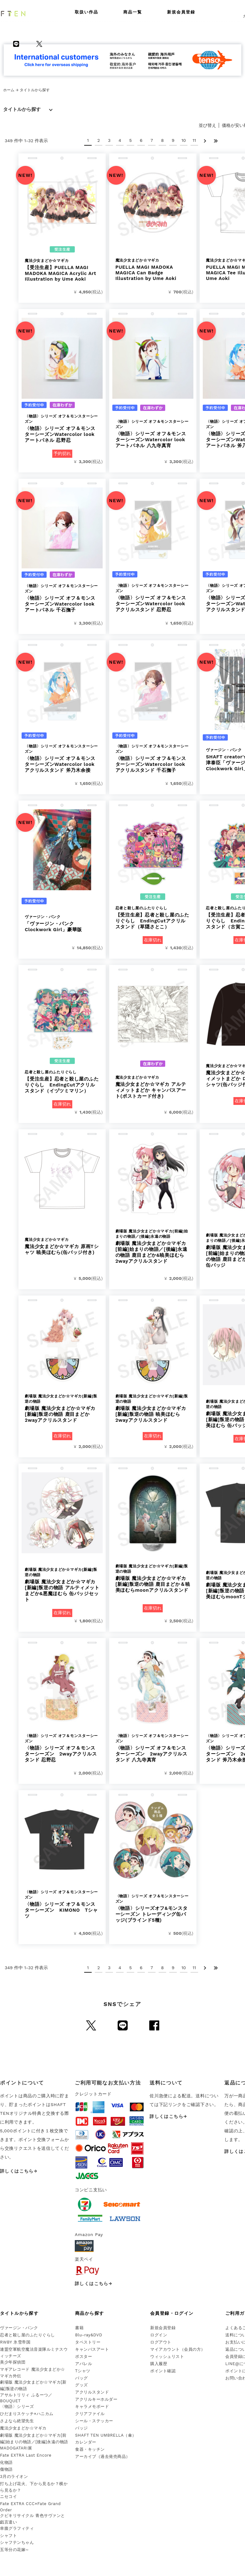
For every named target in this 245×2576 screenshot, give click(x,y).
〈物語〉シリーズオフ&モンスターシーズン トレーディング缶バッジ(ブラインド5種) (152, 1908)
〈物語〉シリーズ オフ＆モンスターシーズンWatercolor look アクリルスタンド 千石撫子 (152, 758)
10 (183, 140)
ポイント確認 (163, 2371)
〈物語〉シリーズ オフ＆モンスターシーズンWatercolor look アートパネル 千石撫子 (62, 598)
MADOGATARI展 (16, 2448)
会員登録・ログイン (172, 2313)
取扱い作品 (86, 12)
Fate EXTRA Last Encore (25, 2455)
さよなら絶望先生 (17, 2421)
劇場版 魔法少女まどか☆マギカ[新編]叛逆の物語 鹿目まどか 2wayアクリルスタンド (62, 1408)
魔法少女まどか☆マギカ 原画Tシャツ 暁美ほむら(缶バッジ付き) (62, 1246)
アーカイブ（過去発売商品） (102, 2456)
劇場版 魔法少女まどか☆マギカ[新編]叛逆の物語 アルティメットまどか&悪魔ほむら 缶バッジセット (62, 1584)
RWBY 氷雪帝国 (15, 2342)
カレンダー (85, 2442)
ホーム (8, 90)
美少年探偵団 (12, 2362)
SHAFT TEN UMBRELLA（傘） (105, 2435)
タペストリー (87, 2342)
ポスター (83, 2356)
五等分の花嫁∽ (14, 2549)
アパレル (83, 2363)
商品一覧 (132, 12)
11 (194, 140)
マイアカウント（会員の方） (177, 2349)
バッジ (81, 2428)
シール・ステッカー (94, 2421)
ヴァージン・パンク (19, 2327)
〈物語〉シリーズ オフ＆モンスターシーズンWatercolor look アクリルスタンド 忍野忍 (152, 597)
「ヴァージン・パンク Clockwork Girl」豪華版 (62, 923)
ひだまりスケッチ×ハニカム (27, 2413)
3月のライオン (14, 2476)
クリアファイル (90, 2413)
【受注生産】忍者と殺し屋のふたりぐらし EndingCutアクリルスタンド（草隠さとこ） (152, 918)
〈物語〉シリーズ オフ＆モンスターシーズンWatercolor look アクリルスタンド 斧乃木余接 (62, 758)
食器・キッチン (90, 2449)
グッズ (81, 2385)
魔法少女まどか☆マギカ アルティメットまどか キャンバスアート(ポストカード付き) (152, 1087)
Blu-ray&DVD (88, 2335)
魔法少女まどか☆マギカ (23, 2428)
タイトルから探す (22, 109)
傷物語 (6, 2469)
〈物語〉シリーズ (17, 2406)
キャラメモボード (92, 2406)
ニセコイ (8, 2496)
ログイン (158, 2335)
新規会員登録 (181, 12)
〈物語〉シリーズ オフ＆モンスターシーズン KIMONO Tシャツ (62, 1904)
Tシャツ (82, 2371)
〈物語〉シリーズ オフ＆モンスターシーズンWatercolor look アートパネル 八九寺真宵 (152, 433)
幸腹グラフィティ (17, 2528)
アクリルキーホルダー (96, 2399)
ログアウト (160, 2342)
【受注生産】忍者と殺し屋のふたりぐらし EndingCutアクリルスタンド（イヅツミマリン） (62, 1082)
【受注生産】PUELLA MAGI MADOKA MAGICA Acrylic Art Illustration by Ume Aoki (62, 270)
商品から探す (89, 2313)
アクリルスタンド (92, 2392)
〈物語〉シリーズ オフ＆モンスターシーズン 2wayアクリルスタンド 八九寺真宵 (152, 1748)
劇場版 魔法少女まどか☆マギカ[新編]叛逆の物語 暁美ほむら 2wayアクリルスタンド (152, 1408)
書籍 (79, 2327)
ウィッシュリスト (167, 2356)
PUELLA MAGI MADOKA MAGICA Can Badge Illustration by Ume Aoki (152, 269)
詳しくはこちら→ (19, 2171)
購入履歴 (158, 2363)
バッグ (81, 2378)
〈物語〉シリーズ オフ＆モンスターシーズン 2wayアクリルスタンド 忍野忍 (62, 1748)
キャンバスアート (92, 2349)
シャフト (8, 2535)
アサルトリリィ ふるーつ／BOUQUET (26, 2398)
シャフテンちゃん (17, 2542)
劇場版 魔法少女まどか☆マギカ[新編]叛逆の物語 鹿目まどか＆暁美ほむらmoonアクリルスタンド (152, 1578)
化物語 (6, 2462)
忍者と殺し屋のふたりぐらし (27, 2335)
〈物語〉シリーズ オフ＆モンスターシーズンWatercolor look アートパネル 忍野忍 (62, 428)
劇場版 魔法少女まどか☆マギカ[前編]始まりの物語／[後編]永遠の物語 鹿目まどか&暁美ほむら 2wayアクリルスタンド (152, 1246)
